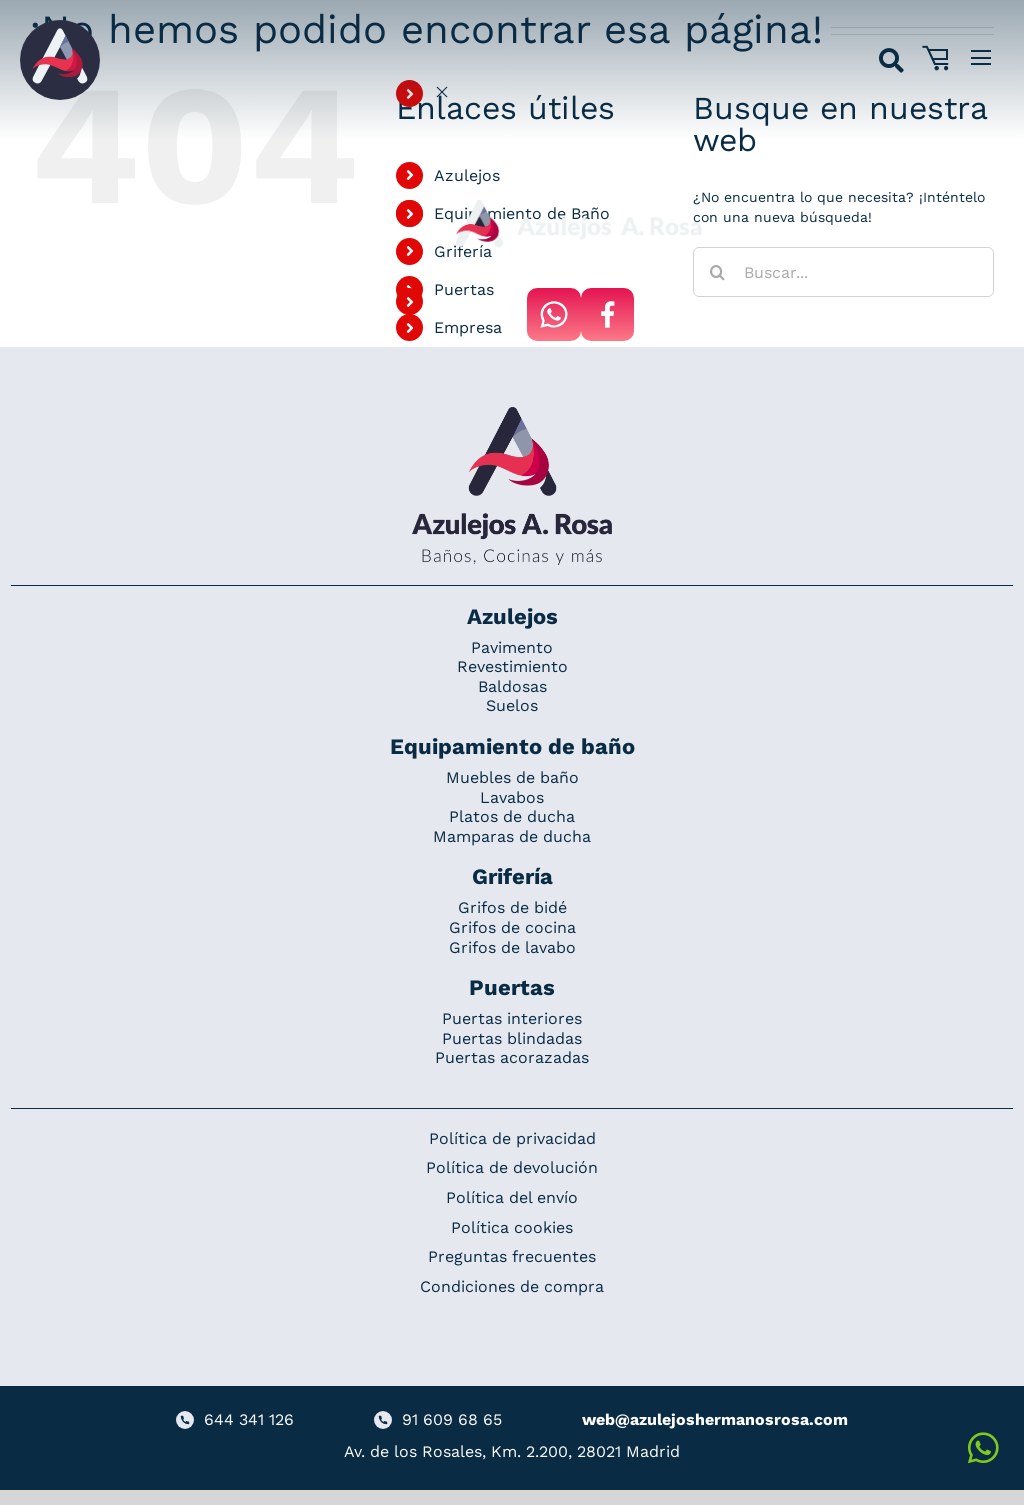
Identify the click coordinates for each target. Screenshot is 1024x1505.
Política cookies (512, 1227)
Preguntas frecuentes (512, 1256)
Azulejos (467, 175)
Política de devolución (512, 1167)
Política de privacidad (512, 1138)
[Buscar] (718, 272)
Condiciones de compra (512, 1286)
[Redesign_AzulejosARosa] (512, 414)
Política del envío (512, 1197)
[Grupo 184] (60, 27)
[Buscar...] (843, 272)
